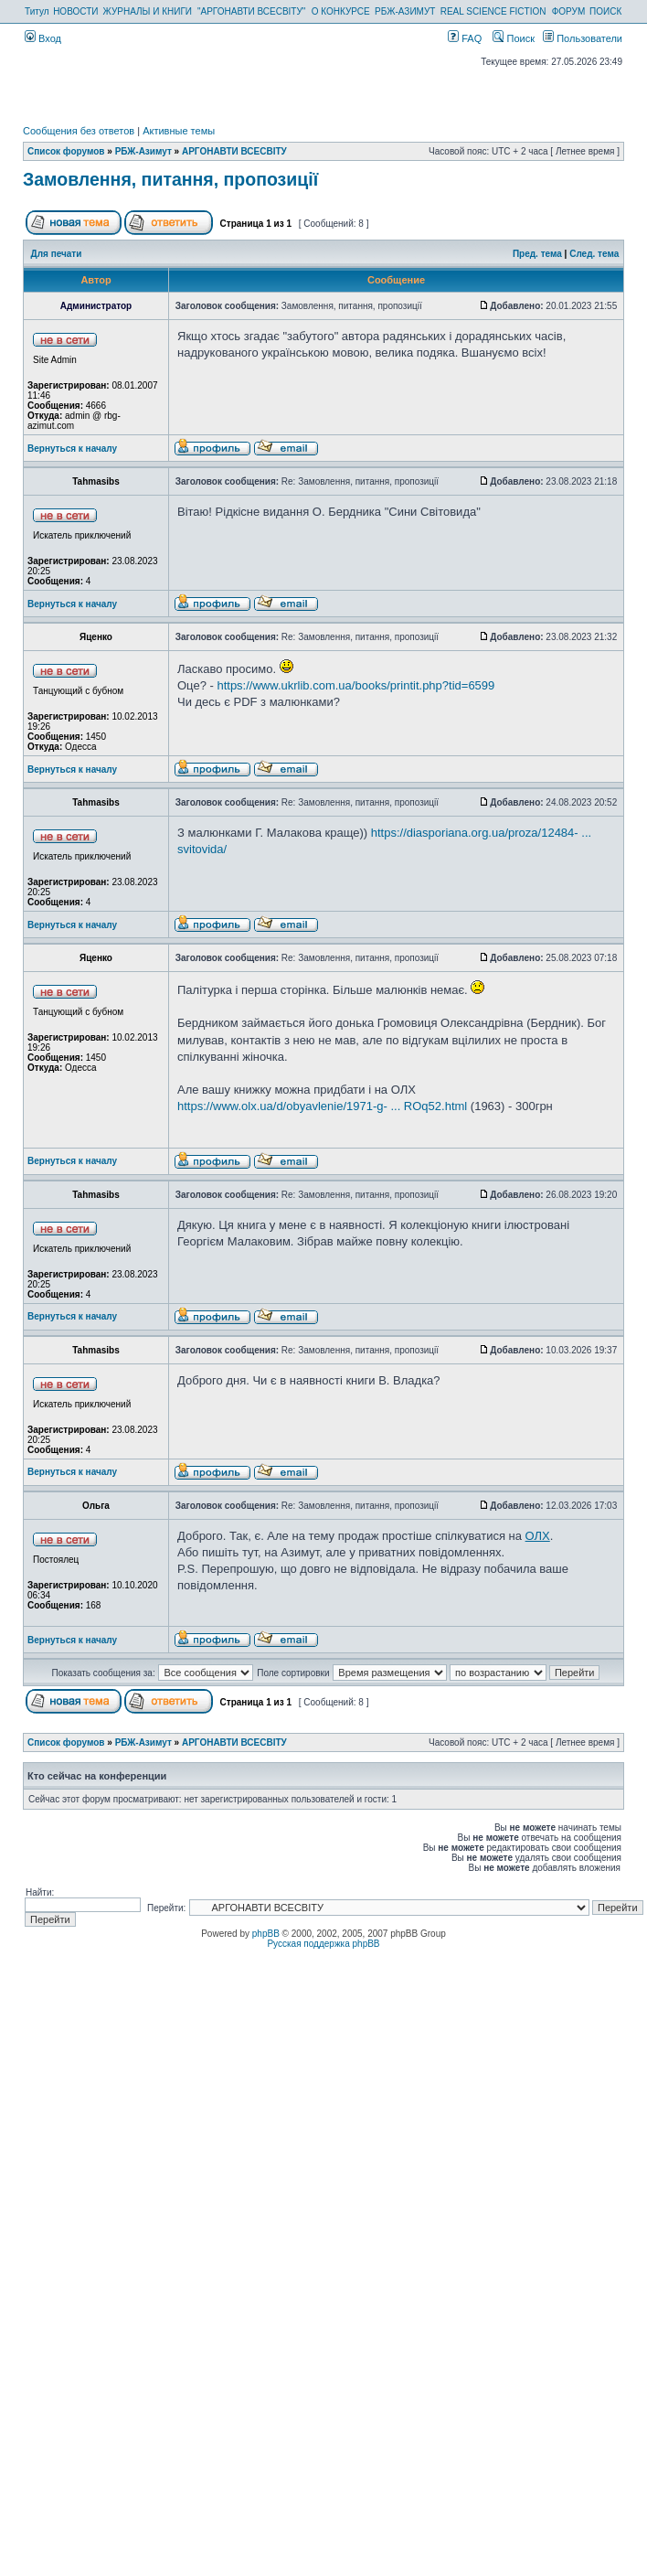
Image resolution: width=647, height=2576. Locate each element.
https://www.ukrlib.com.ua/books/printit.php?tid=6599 (355, 685)
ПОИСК (605, 11)
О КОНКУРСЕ (341, 11)
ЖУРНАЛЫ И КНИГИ (147, 11)
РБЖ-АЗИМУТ (405, 11)
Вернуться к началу (72, 449)
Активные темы (179, 130)
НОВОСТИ (75, 11)
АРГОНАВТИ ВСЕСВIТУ (234, 151)
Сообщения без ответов (78, 130)
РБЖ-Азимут (143, 151)
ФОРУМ (569, 11)
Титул (37, 11)
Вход (43, 38)
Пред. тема (537, 254)
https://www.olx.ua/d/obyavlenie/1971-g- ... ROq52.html (322, 1106)
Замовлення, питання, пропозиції (170, 179)
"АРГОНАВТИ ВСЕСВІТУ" (251, 11)
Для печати (56, 254)
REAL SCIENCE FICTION (493, 11)
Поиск (514, 38)
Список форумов (66, 151)
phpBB (266, 1934)
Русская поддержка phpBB (323, 1944)
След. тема (594, 254)
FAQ (465, 38)
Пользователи (582, 38)
